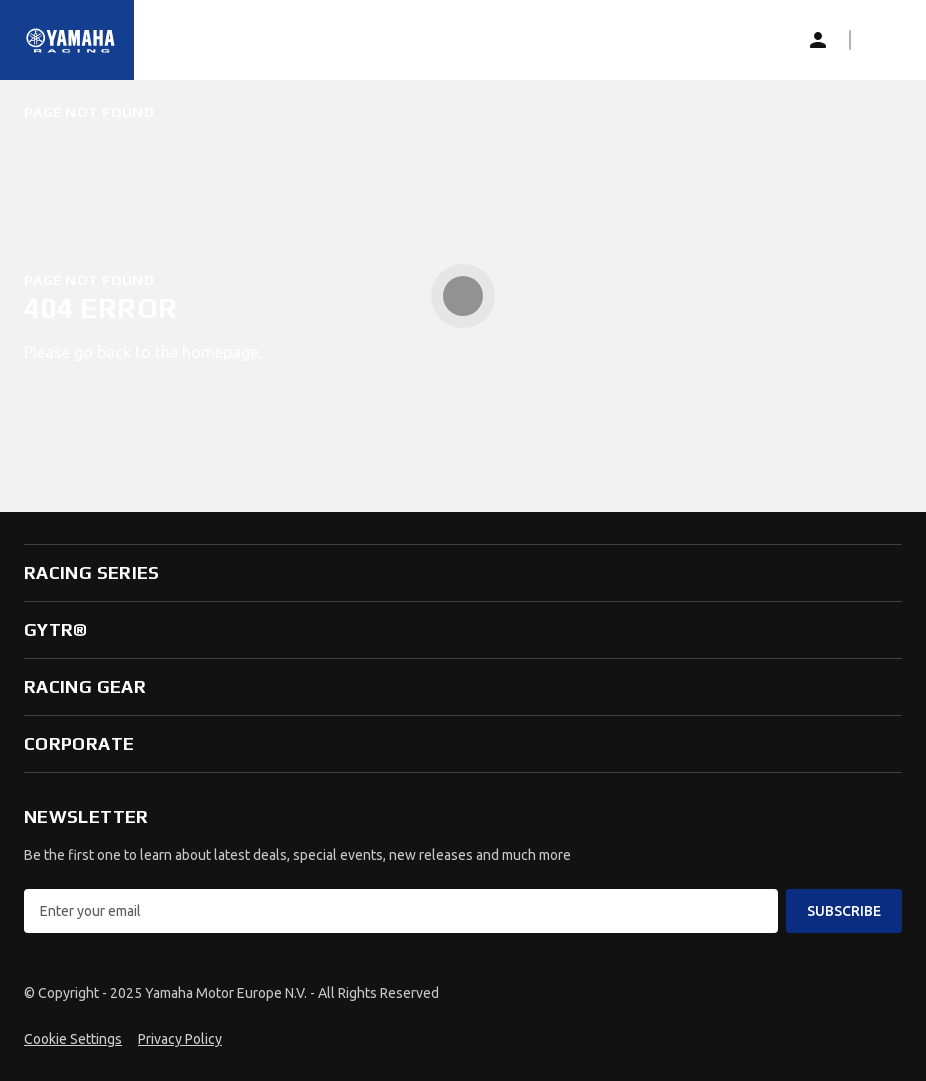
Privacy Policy (180, 1039)
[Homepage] (71, 40)
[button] (882, 40)
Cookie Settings (73, 1039)
